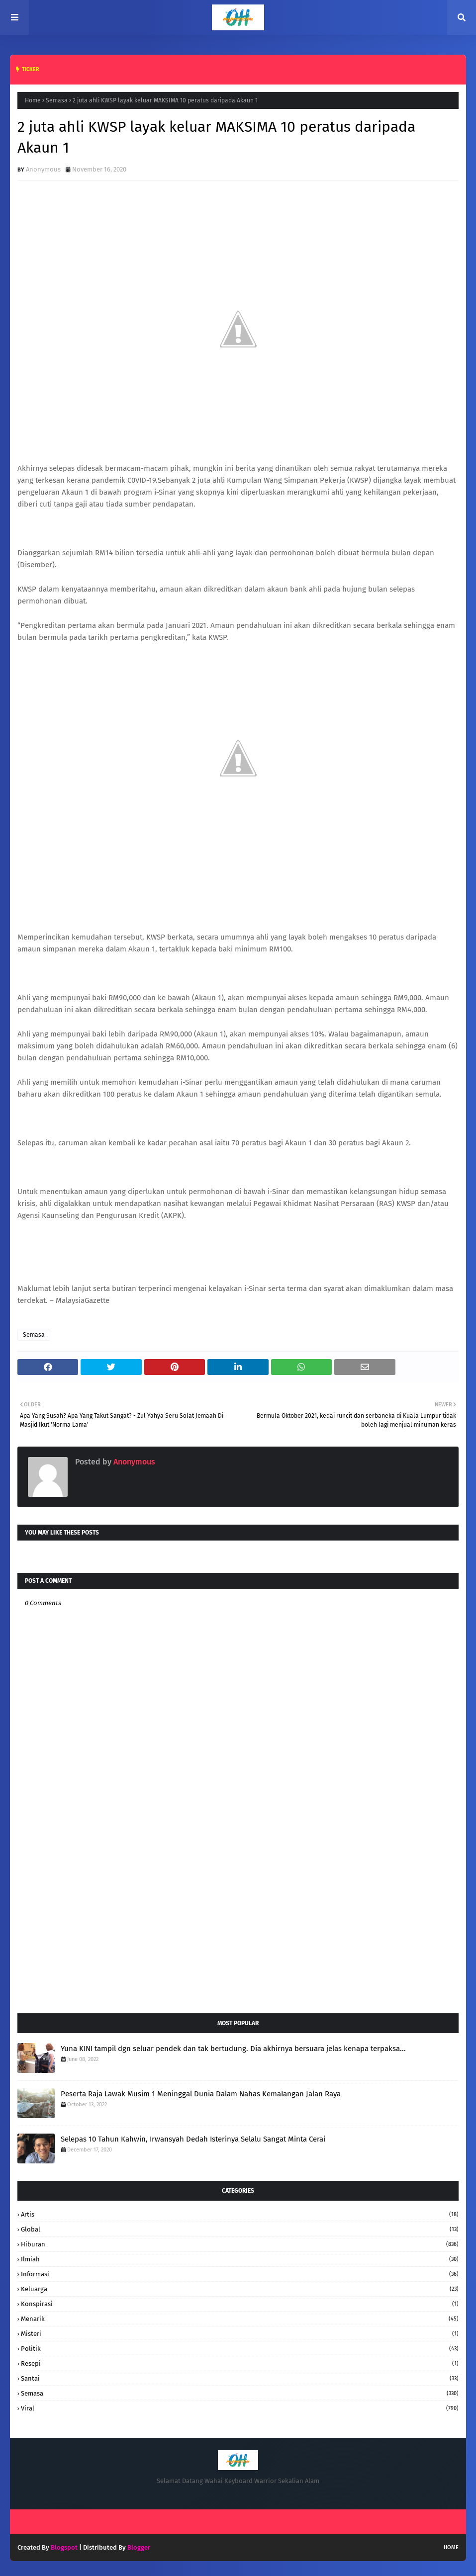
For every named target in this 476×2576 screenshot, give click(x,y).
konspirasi (240, 2304)
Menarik (240, 2318)
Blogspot (64, 2547)
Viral (240, 2408)
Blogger (138, 2547)
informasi (240, 2274)
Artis (240, 2214)
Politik (240, 2348)
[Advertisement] (238, 1926)
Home (33, 100)
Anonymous (43, 169)
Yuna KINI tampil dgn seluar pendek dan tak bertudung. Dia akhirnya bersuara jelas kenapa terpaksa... (233, 2048)
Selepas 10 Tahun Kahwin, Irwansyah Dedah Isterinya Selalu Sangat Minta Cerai (193, 2139)
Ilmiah (240, 2259)
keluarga (240, 2289)
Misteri (240, 2333)
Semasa (57, 100)
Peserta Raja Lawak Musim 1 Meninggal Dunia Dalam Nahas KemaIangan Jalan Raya (201, 2093)
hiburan (240, 2244)
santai (240, 2378)
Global (240, 2229)
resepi (240, 2363)
